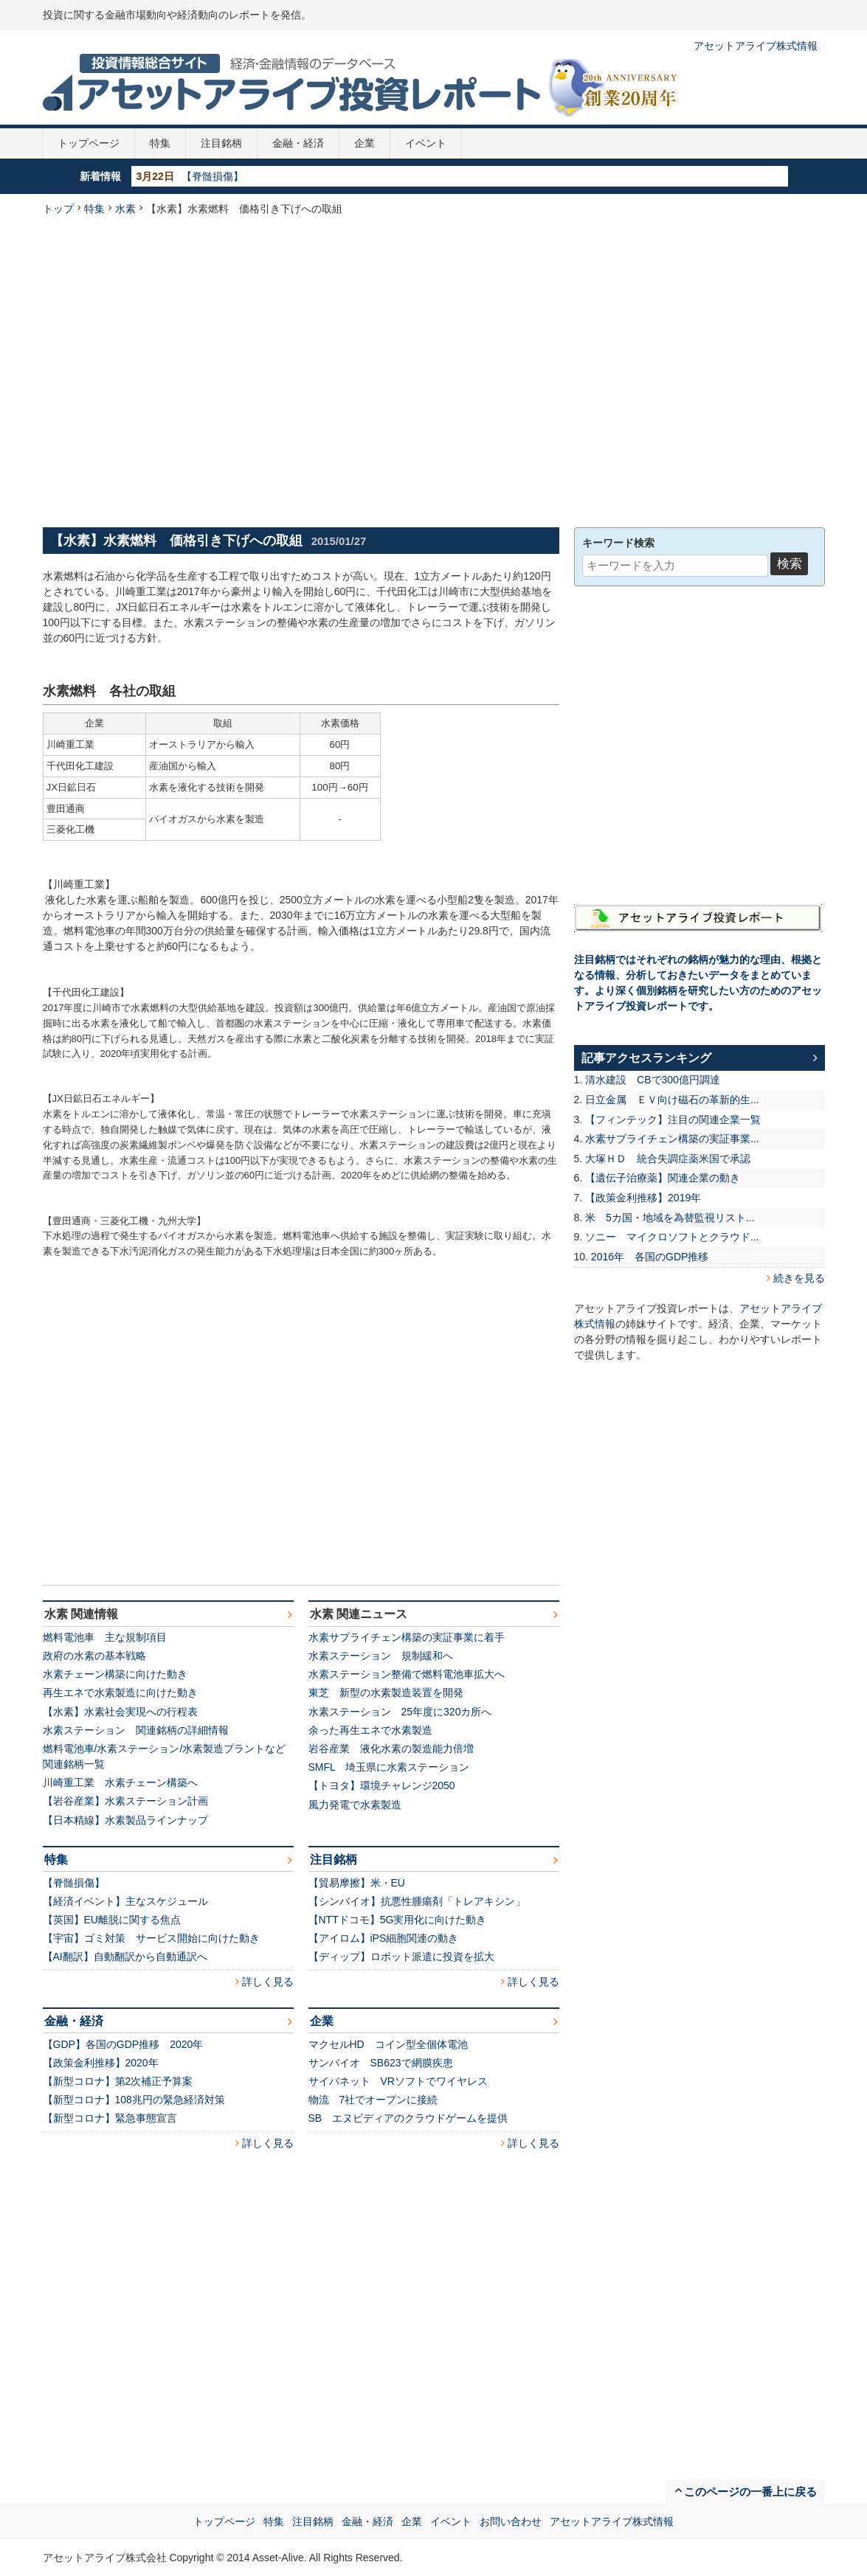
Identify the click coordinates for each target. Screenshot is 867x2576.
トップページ (89, 143)
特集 (160, 143)
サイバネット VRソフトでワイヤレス (398, 2081)
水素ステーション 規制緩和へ (380, 1656)
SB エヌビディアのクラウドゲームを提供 (408, 2118)
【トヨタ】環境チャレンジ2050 (381, 1785)
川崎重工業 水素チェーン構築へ (120, 1782)
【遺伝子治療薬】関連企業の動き (662, 1178)
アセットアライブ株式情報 (756, 46)
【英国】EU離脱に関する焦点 (112, 1920)
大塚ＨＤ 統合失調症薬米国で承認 (667, 1158)
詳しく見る (268, 1981)
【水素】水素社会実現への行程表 (120, 1712)
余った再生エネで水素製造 (370, 1730)
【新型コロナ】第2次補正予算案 (118, 2081)
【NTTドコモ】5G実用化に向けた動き (397, 1920)
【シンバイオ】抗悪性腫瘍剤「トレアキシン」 (416, 1901)
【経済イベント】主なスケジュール (125, 1901)
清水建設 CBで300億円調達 (652, 1080)
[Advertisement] (181, 370)
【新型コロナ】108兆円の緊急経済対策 (134, 2099)
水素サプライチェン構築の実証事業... (672, 1139)
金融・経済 (298, 143)
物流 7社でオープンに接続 (373, 2099)
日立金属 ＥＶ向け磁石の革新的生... (672, 1099)
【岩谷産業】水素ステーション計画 (125, 1801)
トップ (58, 209)
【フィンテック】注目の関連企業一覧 (673, 1119)
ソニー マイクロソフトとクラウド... (672, 1237)
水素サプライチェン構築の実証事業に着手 (406, 1637)
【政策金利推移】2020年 (101, 2063)
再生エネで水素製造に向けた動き (120, 1692)
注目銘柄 (221, 143)
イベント (425, 143)
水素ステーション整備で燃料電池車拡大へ (406, 1674)
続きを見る (799, 1278)
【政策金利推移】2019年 (643, 1198)
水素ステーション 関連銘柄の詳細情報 (136, 1730)
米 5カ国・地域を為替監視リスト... (669, 1217)
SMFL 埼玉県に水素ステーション (389, 1767)
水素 (125, 209)
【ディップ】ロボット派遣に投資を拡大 (401, 1956)
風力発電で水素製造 (354, 1805)
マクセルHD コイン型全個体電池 (388, 2044)
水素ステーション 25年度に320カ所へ (400, 1712)
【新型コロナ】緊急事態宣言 (110, 2118)
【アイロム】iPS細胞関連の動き (383, 1938)
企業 (364, 143)
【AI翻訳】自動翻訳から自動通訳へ (125, 1956)
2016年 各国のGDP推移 (649, 1257)
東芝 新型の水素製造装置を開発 (385, 1692)
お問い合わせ (511, 2521)
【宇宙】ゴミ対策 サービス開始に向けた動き (151, 1938)
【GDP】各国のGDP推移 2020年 (123, 2044)
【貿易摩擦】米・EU (356, 1883)
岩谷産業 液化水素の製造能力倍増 (391, 1748)
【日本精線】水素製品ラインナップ (125, 1820)
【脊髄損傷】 (212, 176)
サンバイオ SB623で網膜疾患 (380, 2063)
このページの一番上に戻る (750, 2491)
